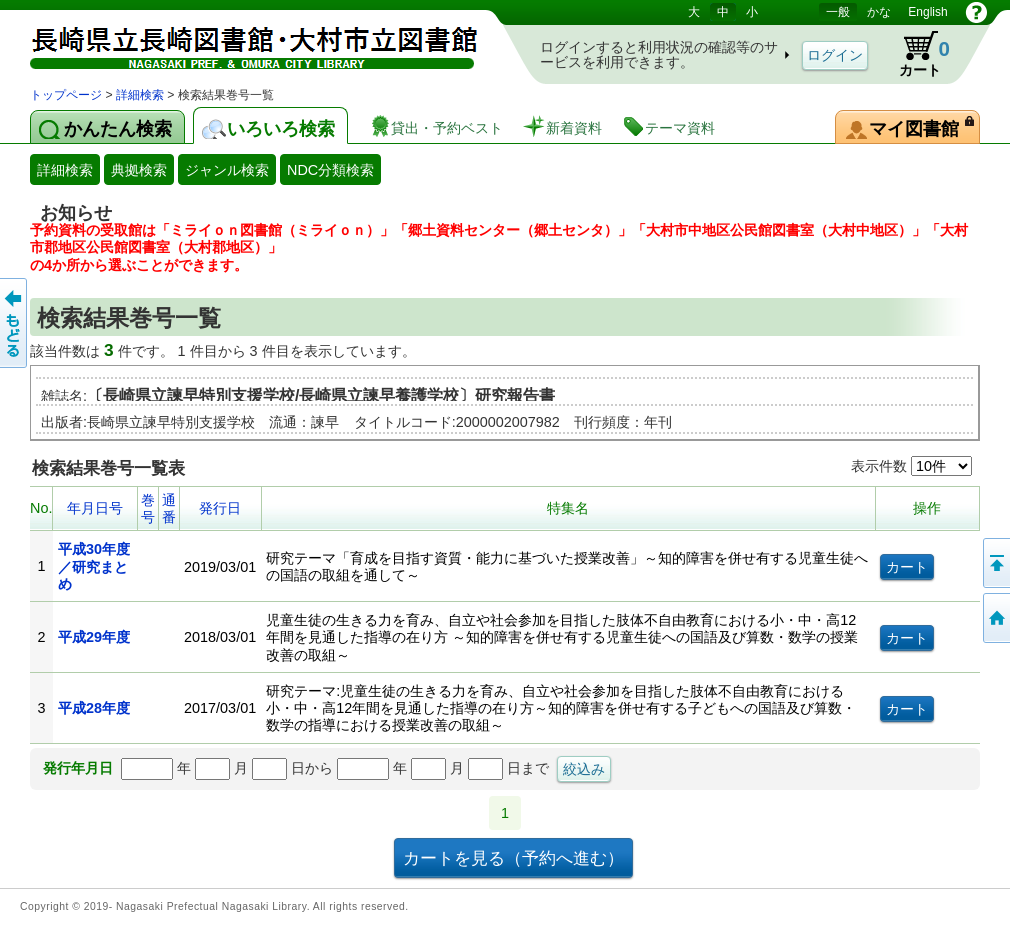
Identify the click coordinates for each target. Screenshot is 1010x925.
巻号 (148, 508)
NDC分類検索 (330, 170)
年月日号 (95, 508)
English (927, 12)
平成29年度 (94, 637)
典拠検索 (139, 170)
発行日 (220, 508)
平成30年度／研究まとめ (94, 566)
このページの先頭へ (995, 563)
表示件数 (911, 466)
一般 (838, 12)
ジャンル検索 (227, 170)
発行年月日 (78, 768)
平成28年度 (94, 708)
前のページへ (15, 323)
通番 (169, 508)
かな (879, 12)
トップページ (66, 95)
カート (915, 54)
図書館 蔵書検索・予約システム (240, 42)
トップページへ (995, 618)
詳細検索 (140, 95)
